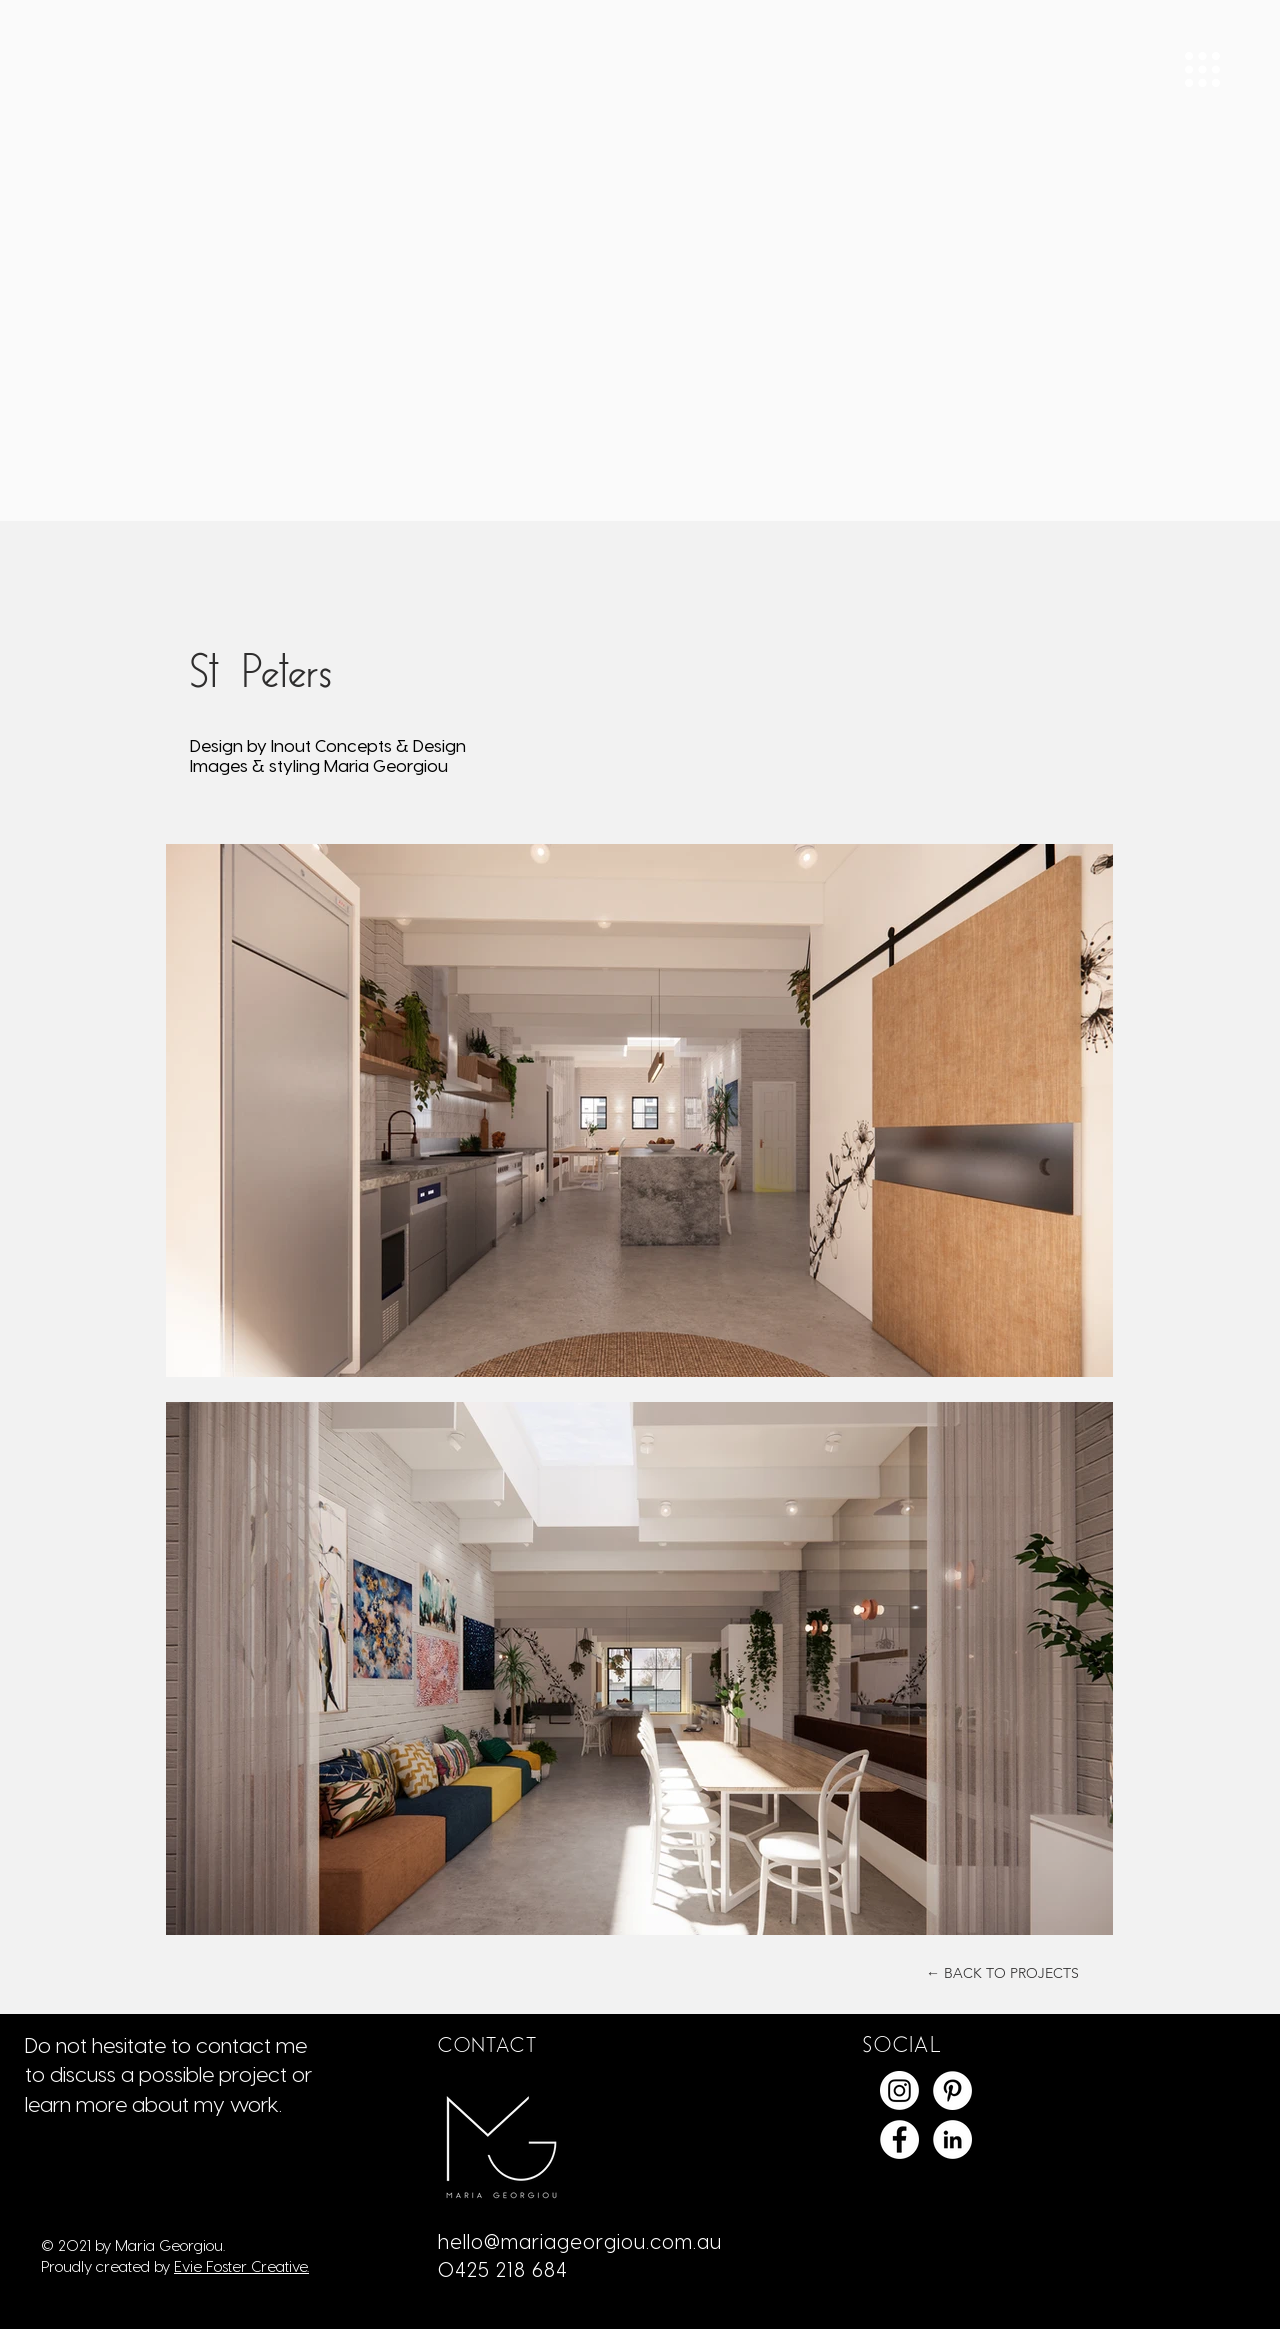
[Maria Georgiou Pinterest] (952, 2090)
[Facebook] (899, 2139)
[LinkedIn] (952, 2139)
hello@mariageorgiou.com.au (580, 2241)
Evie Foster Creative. (241, 2266)
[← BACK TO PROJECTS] (1002, 1973)
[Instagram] (899, 2090)
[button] (1202, 69)
